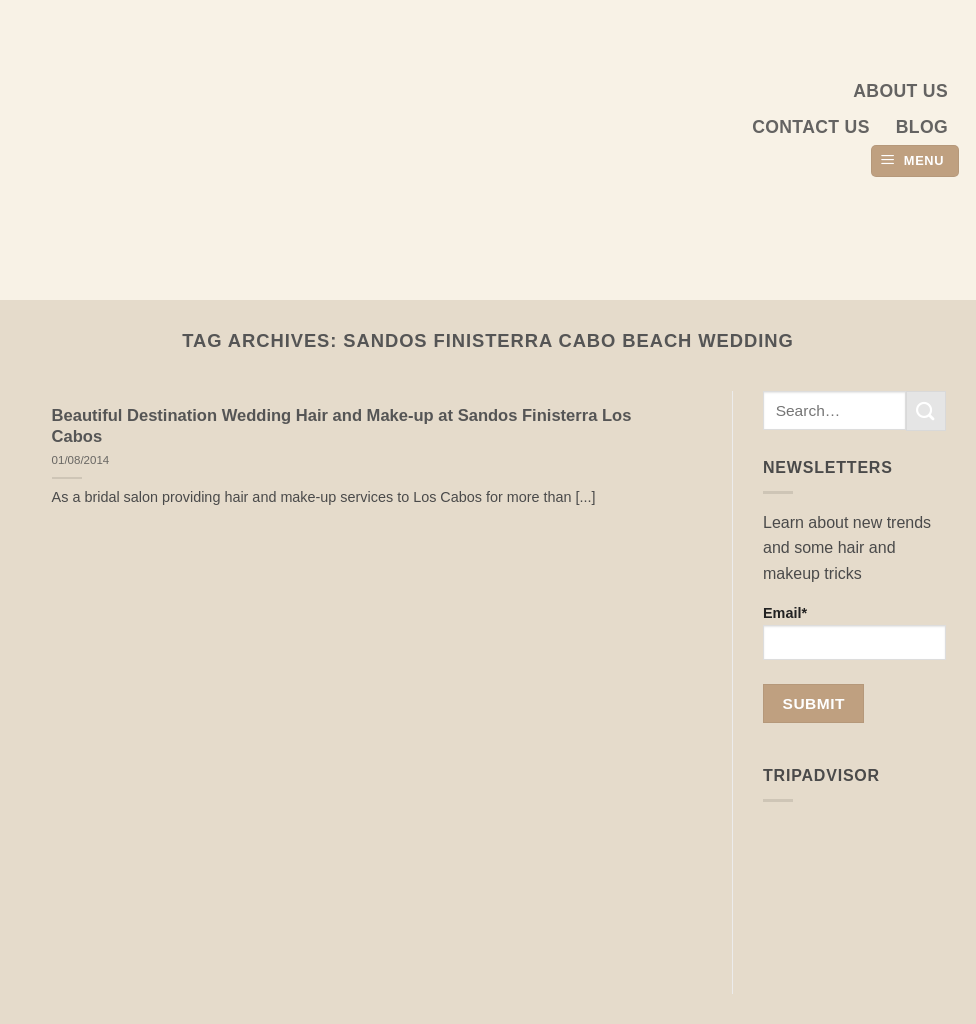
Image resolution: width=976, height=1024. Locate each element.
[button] (915, 161)
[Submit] (926, 410)
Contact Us (811, 127)
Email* (854, 632)
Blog (922, 127)
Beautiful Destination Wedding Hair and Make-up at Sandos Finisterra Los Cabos (342, 426)
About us (900, 91)
